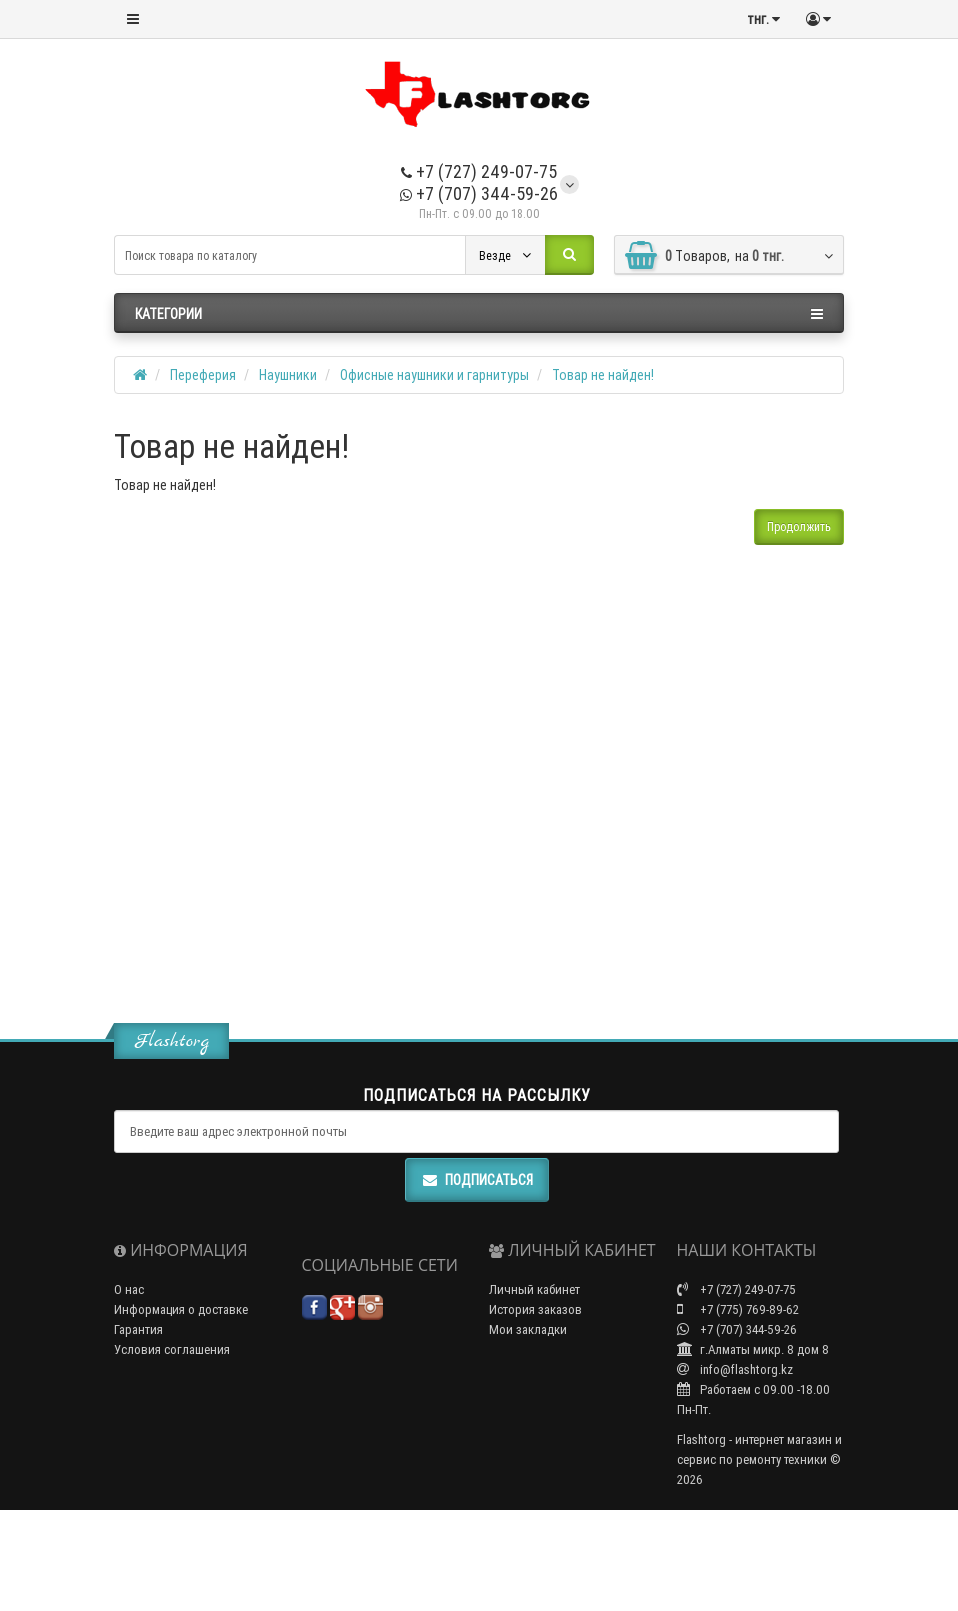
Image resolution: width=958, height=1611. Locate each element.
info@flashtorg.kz (735, 1369)
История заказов (535, 1309)
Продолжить (799, 526)
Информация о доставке (181, 1309)
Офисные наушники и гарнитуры (434, 375)
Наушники (288, 375)
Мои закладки (528, 1329)
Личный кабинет (534, 1289)
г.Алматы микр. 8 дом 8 (753, 1349)
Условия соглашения (172, 1349)
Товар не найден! (603, 375)
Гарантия (138, 1329)
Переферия (203, 375)
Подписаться (477, 1180)
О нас (129, 1289)
